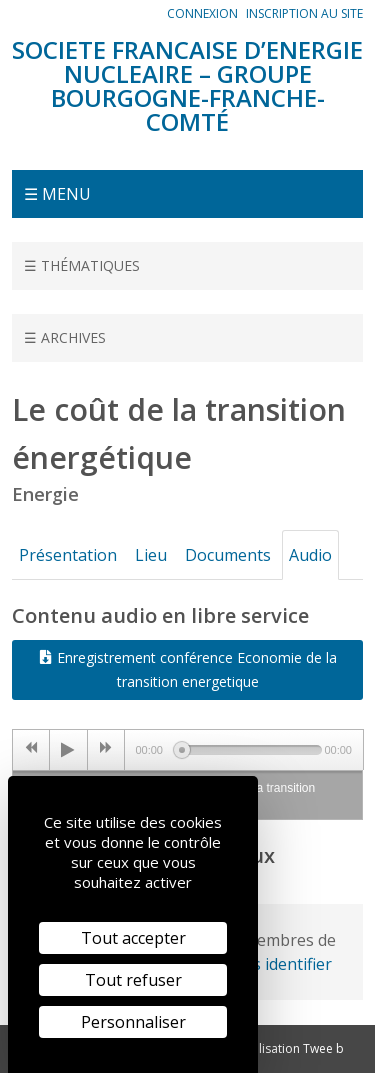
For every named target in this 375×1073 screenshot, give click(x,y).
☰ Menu (57, 194)
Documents (228, 555)
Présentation (68, 555)
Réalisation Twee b (291, 1048)
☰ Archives (65, 337)
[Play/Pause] (68, 750)
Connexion (202, 13)
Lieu (151, 555)
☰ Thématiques (82, 265)
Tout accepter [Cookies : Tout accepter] (133, 938)
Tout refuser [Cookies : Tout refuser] (133, 980)
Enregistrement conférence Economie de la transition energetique (188, 669)
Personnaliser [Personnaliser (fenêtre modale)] (133, 1022)
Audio (310, 555)
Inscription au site (304, 13)
